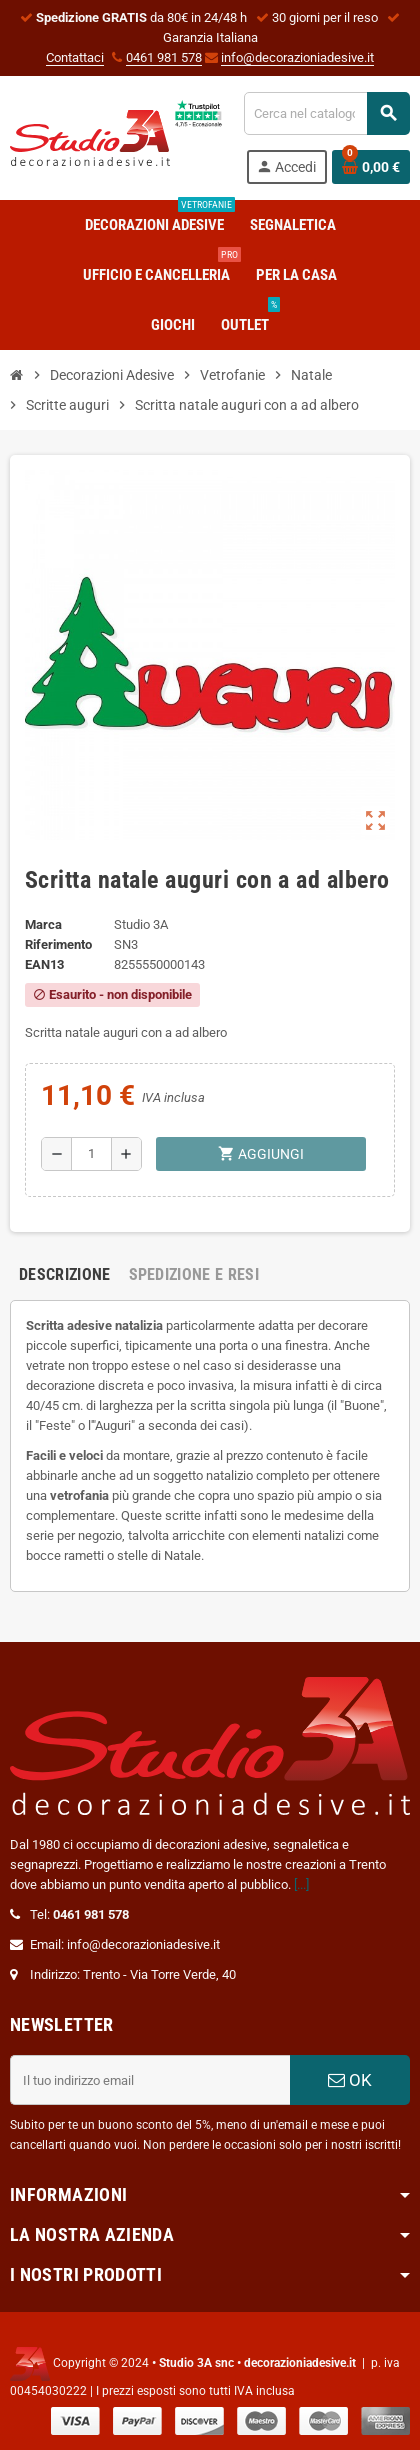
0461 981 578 (164, 57)
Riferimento (58, 944)
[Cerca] (326, 113)
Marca (43, 924)
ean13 (44, 964)
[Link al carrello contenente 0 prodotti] (371, 167)
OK (350, 2080)
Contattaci (75, 57)
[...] (301, 1884)
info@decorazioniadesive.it (297, 57)
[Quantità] (92, 1154)
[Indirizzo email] (150, 2080)
